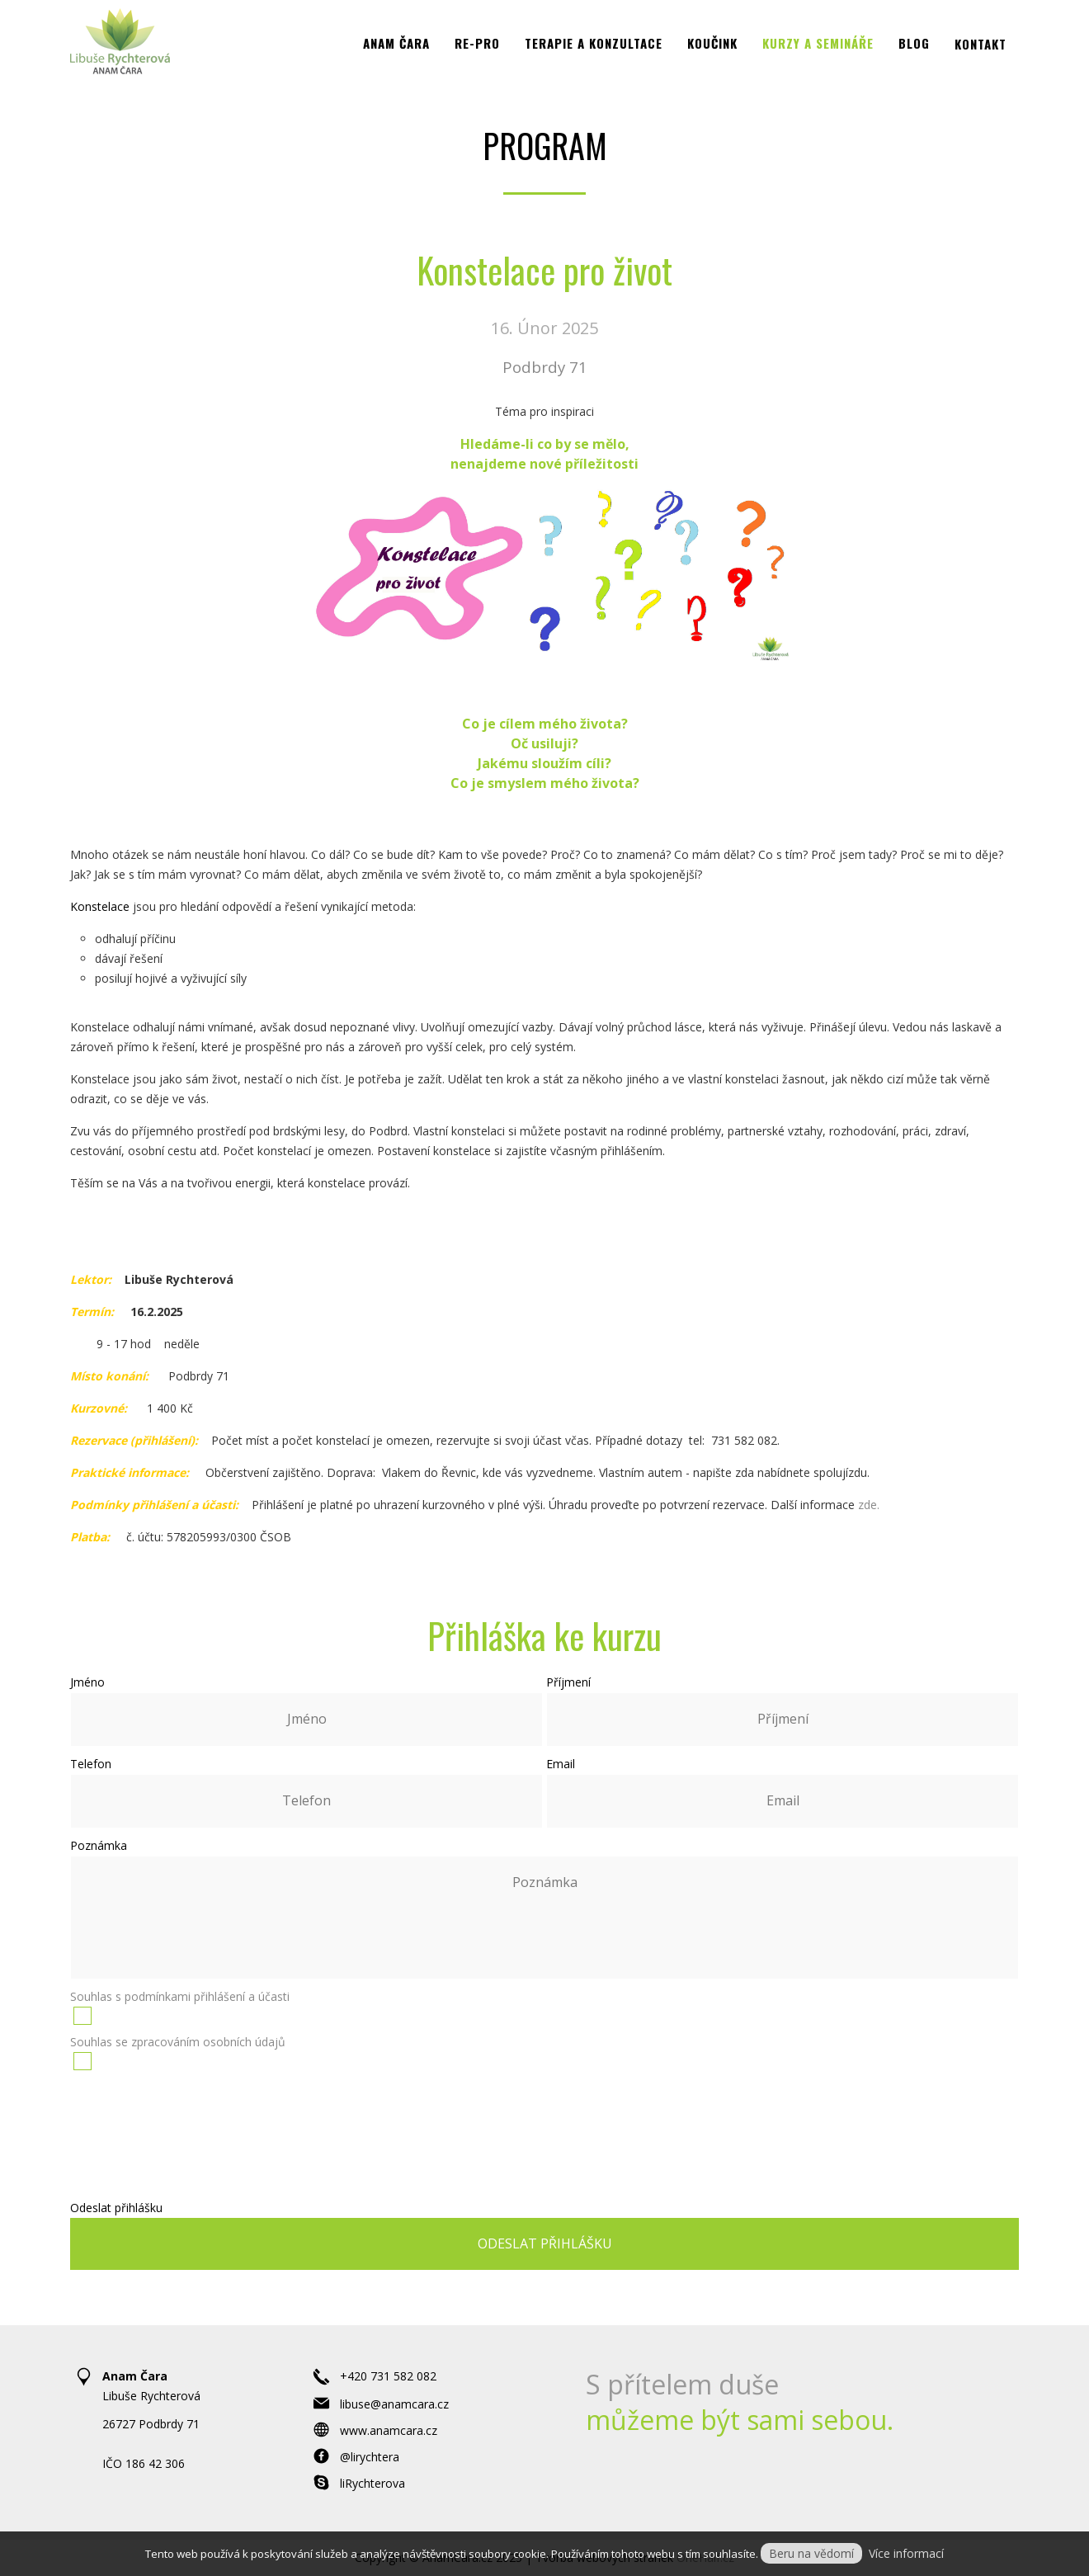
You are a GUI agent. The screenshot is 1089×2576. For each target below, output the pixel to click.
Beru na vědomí (811, 2553)
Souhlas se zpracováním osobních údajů (177, 2042)
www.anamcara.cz (388, 2430)
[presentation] (546, 2124)
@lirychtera (369, 2457)
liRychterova (372, 2483)
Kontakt (980, 64)
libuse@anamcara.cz (394, 2404)
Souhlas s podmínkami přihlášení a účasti (180, 1996)
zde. (868, 1504)
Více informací (906, 2553)
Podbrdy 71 (544, 366)
